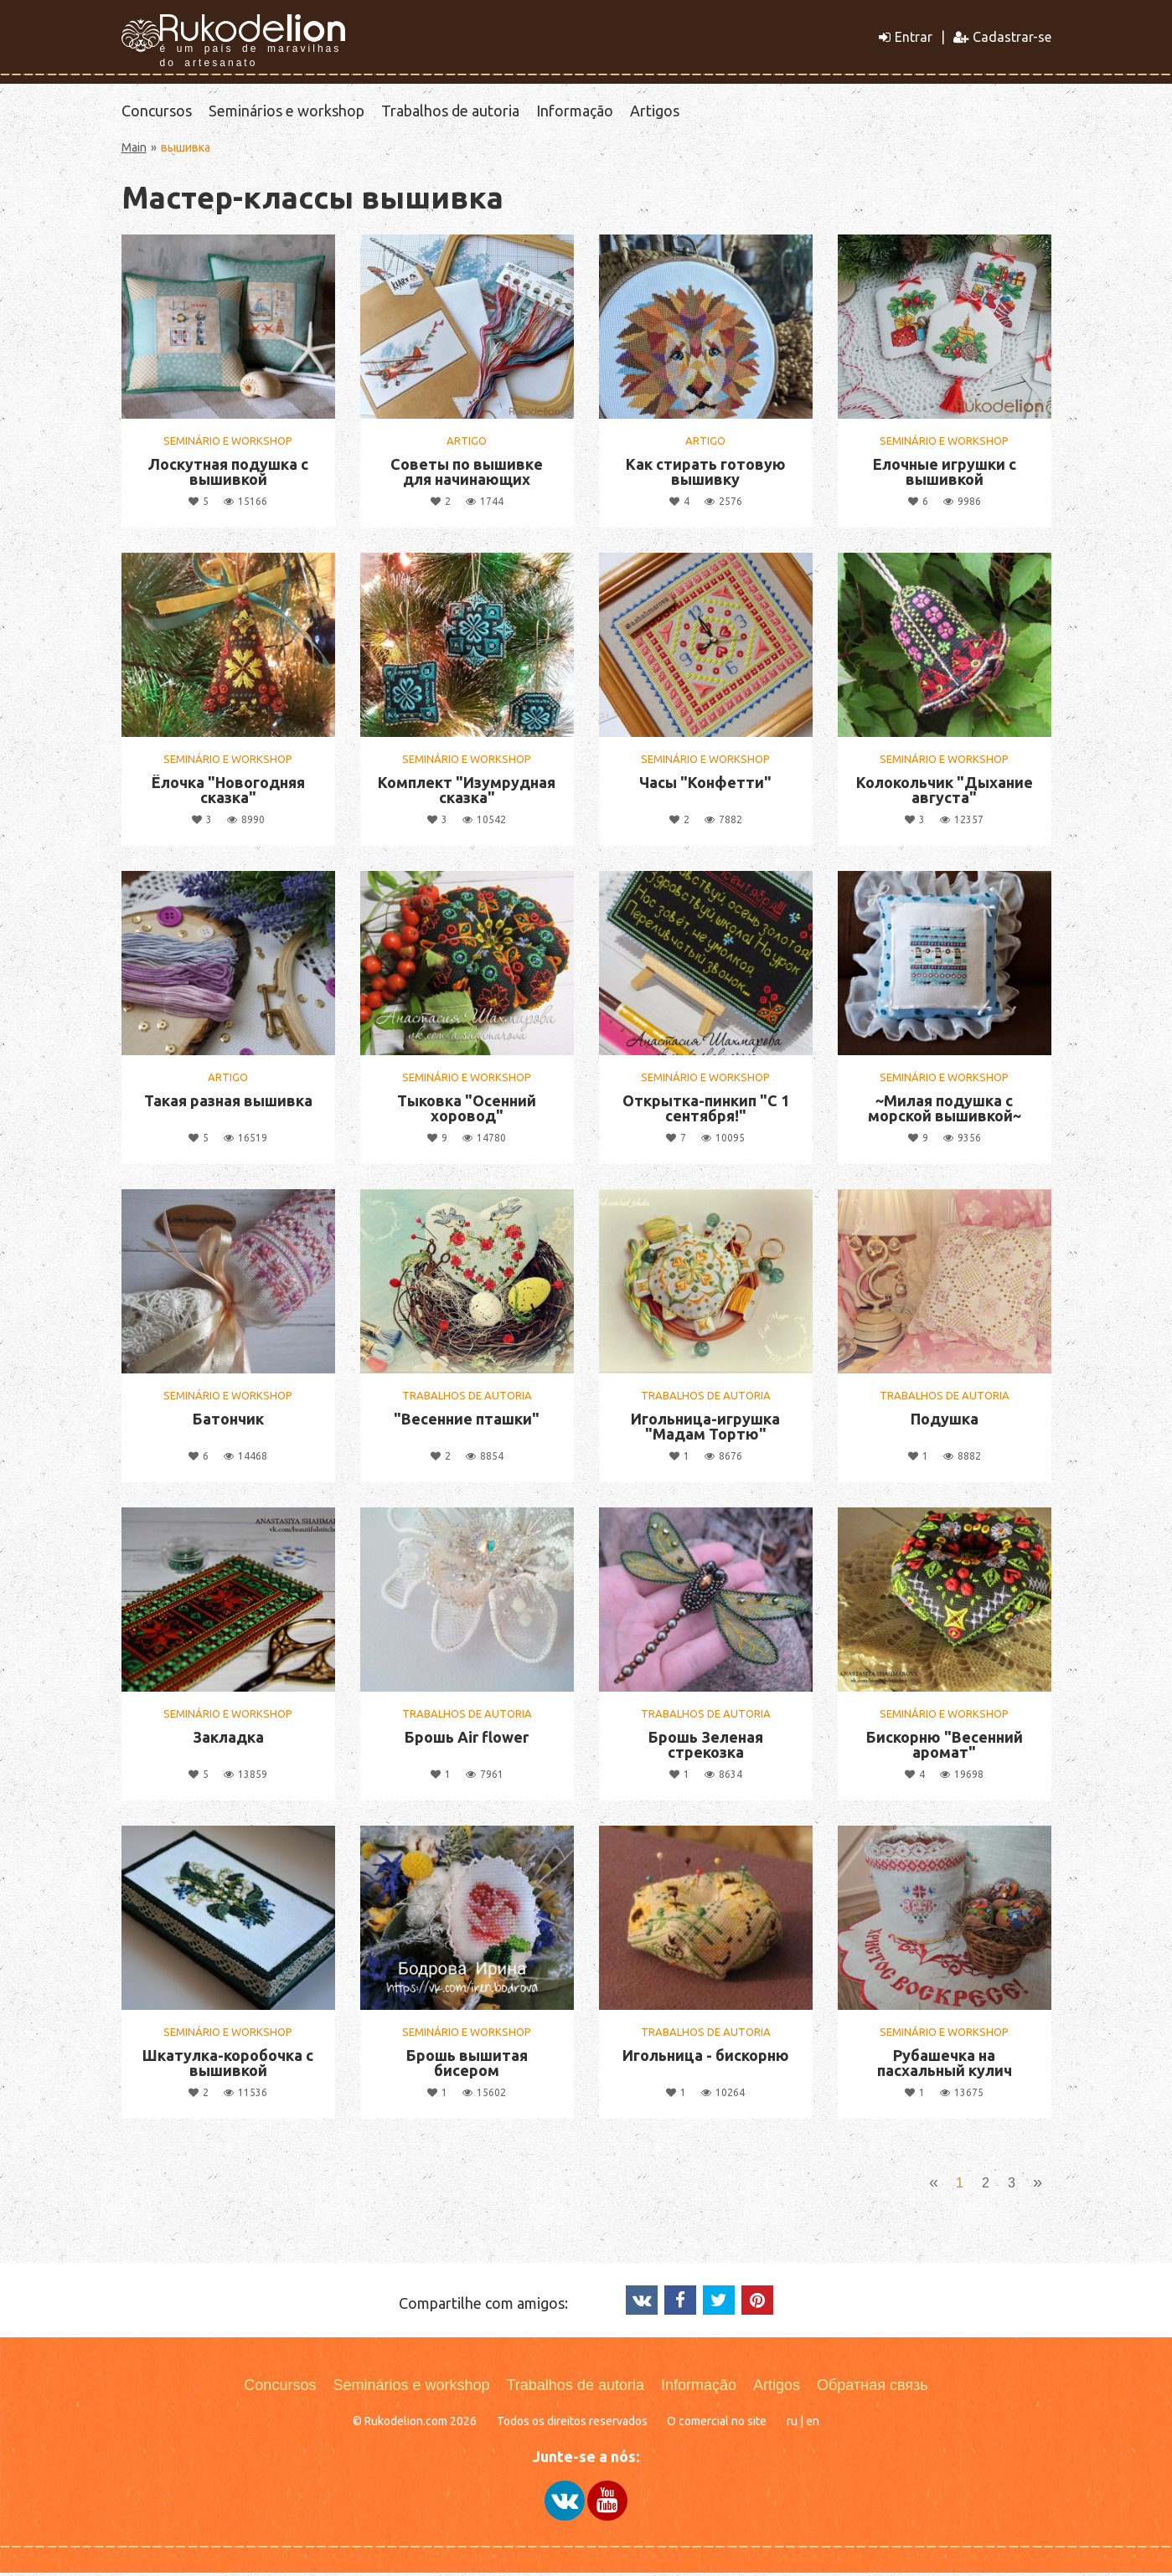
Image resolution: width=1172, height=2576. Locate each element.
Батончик (228, 1422)
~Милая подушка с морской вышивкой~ (944, 1111)
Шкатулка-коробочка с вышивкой (227, 2066)
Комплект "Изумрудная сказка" (466, 793)
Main (134, 150)
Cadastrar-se (1002, 36)
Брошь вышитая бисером (467, 2066)
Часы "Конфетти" (705, 785)
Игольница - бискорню (705, 2058)
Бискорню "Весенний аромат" (944, 1748)
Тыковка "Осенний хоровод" (466, 1111)
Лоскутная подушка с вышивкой (228, 475)
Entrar (905, 36)
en (812, 2425)
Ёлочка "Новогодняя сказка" (228, 793)
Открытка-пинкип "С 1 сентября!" (705, 1111)
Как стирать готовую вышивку (706, 475)
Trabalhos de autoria (450, 112)
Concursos (156, 112)
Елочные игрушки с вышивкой (944, 475)
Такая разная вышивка (228, 1103)
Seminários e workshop (286, 112)
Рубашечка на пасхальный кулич (944, 2066)
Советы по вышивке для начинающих (466, 475)
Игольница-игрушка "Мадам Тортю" (705, 1429)
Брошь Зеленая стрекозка (705, 1748)
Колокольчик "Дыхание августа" (944, 793)
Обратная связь (872, 2389)
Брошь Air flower (467, 1740)
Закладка (228, 1740)
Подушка (944, 1422)
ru (792, 2425)
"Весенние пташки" (467, 1422)
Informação (574, 112)
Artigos (654, 112)
